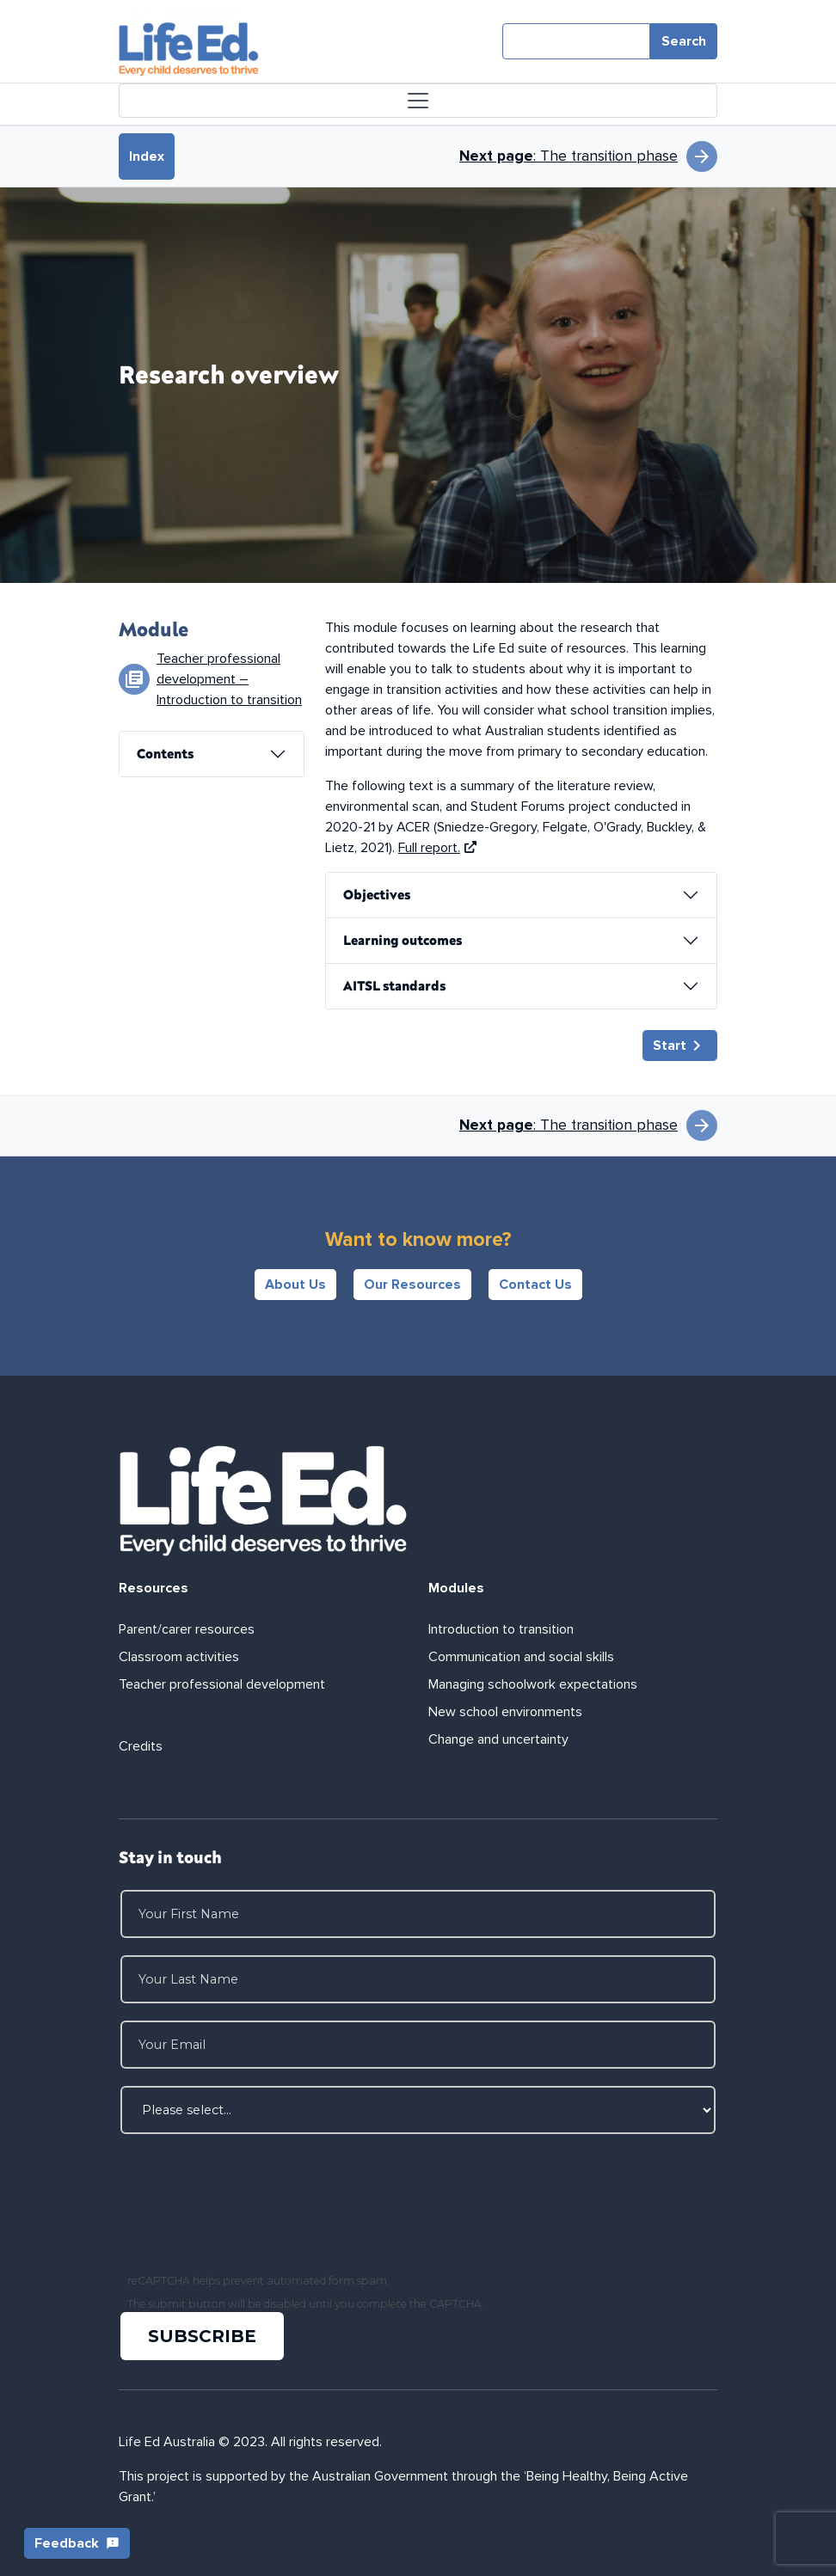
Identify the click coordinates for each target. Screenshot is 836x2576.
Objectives (376, 894)
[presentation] (253, 2205)
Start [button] (680, 1045)
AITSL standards (394, 985)
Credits (141, 1746)
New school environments (505, 1711)
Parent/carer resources (187, 1629)
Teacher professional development (222, 1684)
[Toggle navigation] (418, 100)
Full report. (437, 847)
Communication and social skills (521, 1656)
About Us (295, 1284)
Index (146, 156)
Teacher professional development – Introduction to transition (229, 679)
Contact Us (535, 1284)
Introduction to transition (501, 1629)
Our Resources (412, 1284)
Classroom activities (179, 1656)
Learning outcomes (402, 940)
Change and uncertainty (498, 1739)
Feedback (77, 2543)
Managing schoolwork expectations (532, 1684)
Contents (165, 753)
